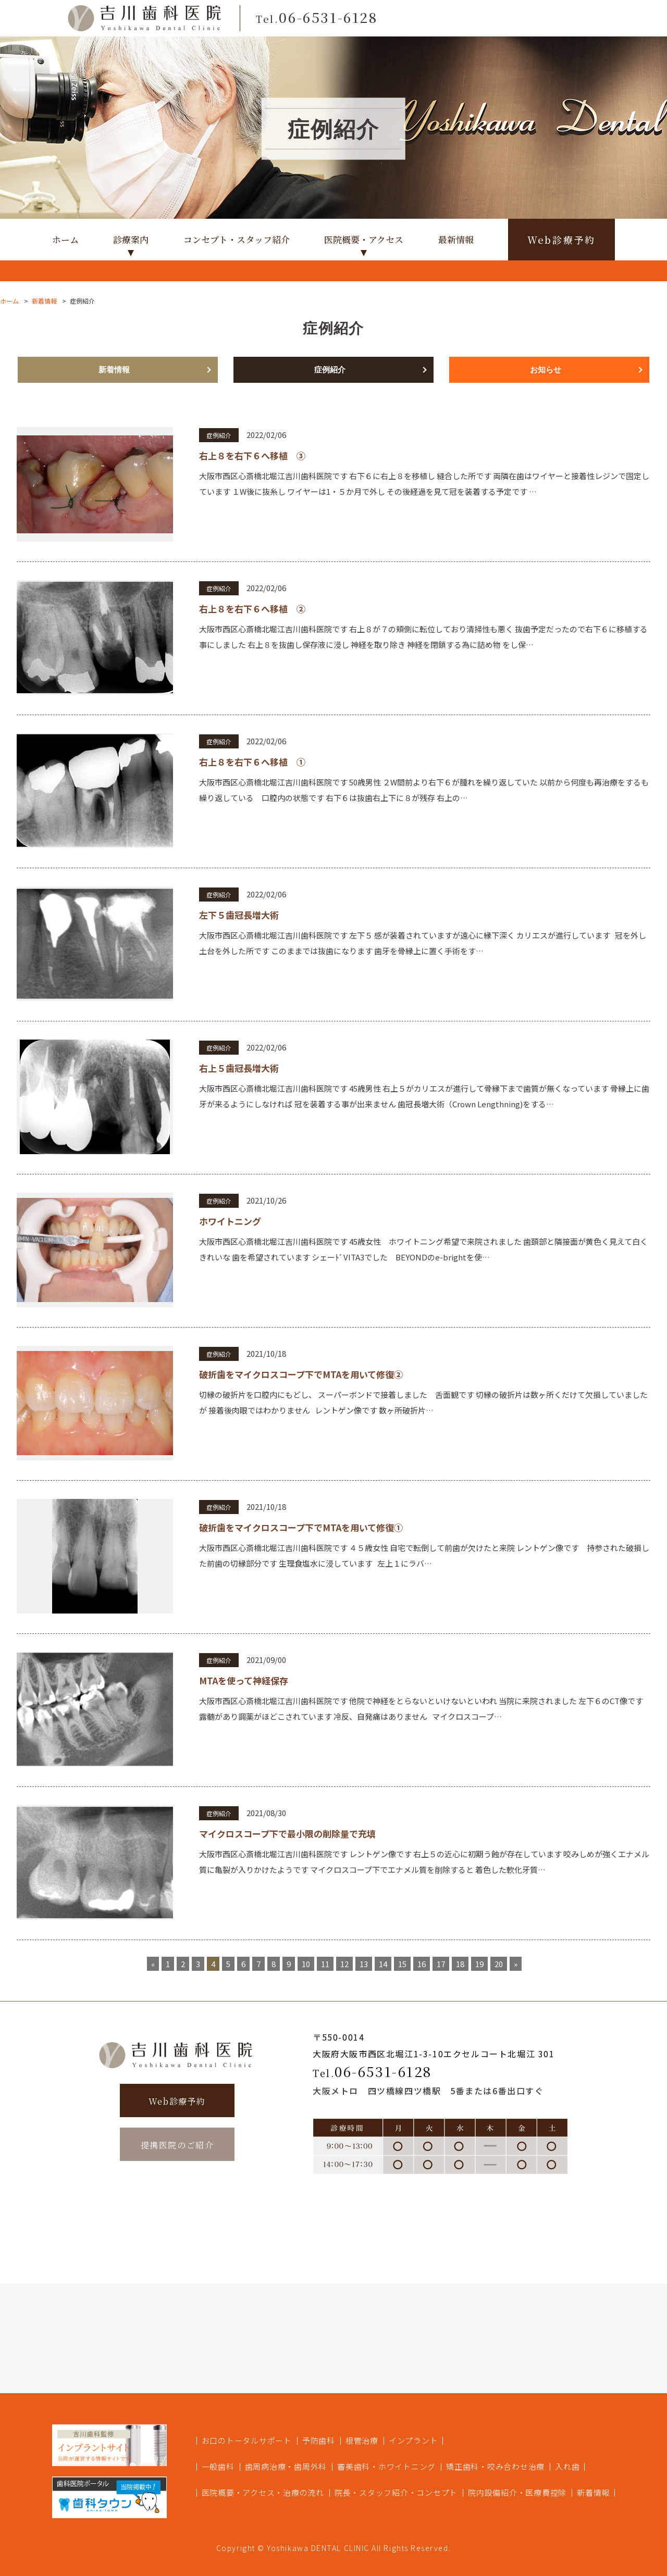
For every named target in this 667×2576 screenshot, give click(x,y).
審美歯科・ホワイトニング (386, 2466)
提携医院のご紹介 (177, 2145)
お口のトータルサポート (247, 2440)
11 (325, 1963)
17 (441, 1963)
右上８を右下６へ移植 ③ (252, 455)
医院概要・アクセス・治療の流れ (263, 2492)
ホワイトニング (230, 1221)
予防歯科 (318, 2440)
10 (306, 1963)
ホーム (65, 239)
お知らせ (545, 370)
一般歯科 (218, 2466)
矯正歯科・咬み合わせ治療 (495, 2466)
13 (364, 1963)
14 (383, 1963)
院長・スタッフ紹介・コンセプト (396, 2492)
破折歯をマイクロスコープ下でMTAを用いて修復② (301, 1374)
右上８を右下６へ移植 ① (252, 761)
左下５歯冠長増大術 (239, 914)
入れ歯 (567, 2466)
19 (479, 1963)
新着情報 (44, 300)
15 (402, 1963)
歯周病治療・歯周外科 (286, 2466)
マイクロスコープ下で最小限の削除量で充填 (287, 1833)
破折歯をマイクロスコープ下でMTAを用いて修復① (301, 1527)
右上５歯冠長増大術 (239, 1067)
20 (499, 1963)
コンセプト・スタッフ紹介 (236, 239)
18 (460, 1963)
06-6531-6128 (372, 2071)
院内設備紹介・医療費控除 (517, 2492)
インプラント (413, 2440)
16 (421, 1963)
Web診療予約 (561, 239)
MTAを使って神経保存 (243, 1680)
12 (344, 1963)
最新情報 (456, 239)
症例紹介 (329, 370)
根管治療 (361, 2440)
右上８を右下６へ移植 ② (252, 608)
